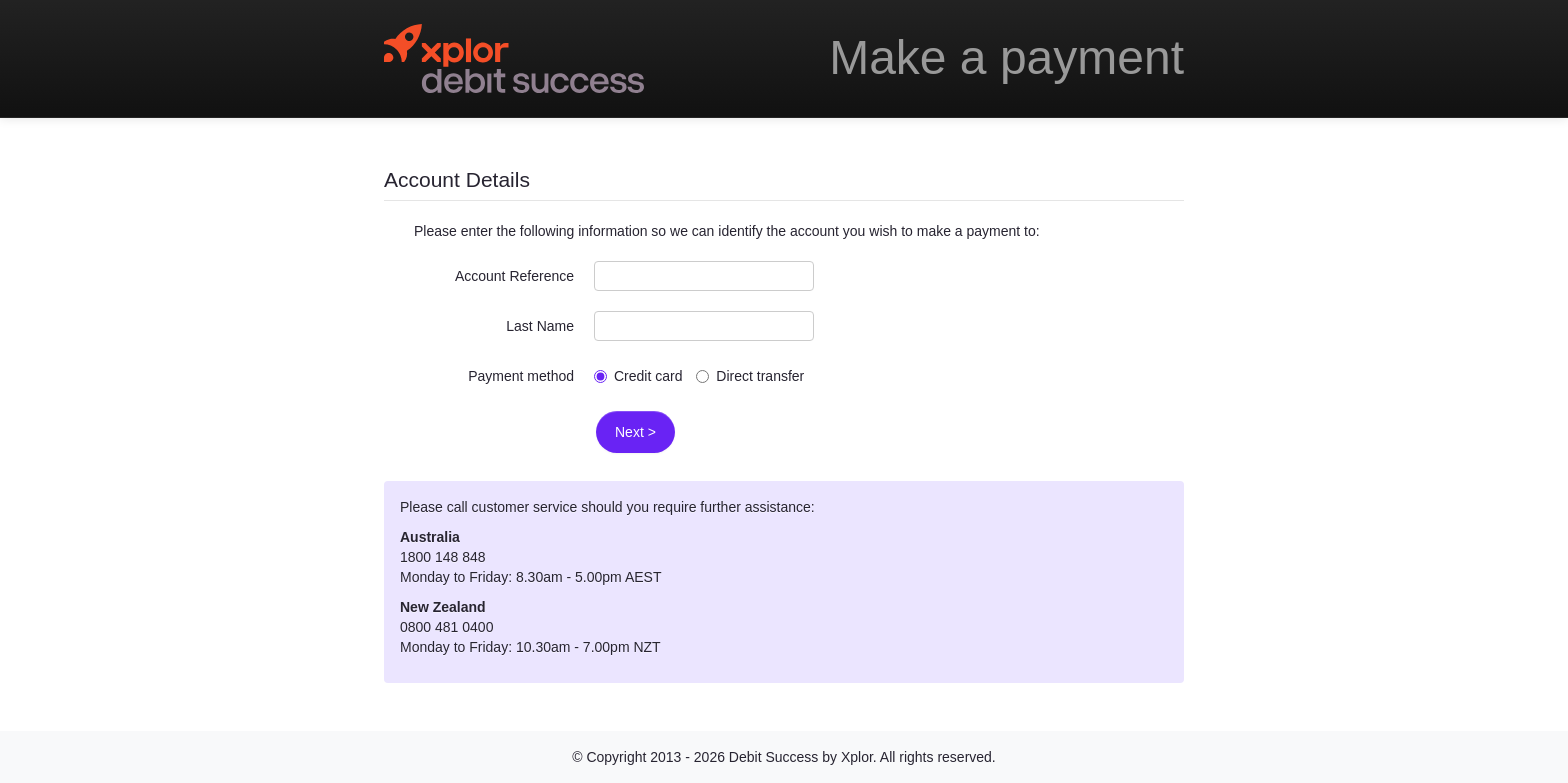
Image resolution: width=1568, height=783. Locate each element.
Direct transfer (750, 376)
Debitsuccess (514, 58)
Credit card (638, 376)
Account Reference (514, 276)
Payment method (521, 376)
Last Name (540, 326)
